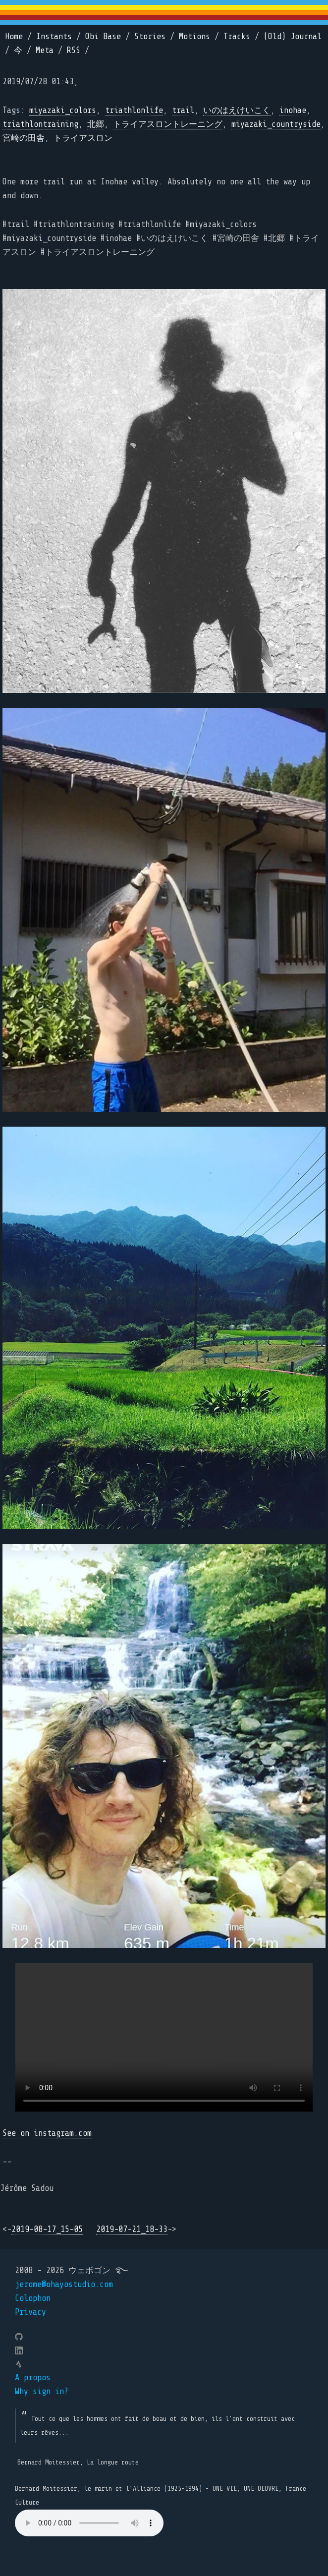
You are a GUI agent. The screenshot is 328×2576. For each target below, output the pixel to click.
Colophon (33, 2298)
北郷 (95, 124)
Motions (194, 36)
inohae (292, 110)
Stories (149, 36)
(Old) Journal (293, 36)
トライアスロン (83, 138)
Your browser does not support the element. (89, 2523)
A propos (33, 2377)
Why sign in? (41, 2391)
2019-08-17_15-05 (47, 2229)
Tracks (236, 36)
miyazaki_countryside (276, 124)
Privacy (30, 2312)
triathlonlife (134, 110)
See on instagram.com (47, 2133)
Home (14, 36)
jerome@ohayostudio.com (64, 2284)
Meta (45, 50)
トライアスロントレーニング (167, 124)
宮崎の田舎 (23, 138)
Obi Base (103, 36)
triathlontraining (40, 124)
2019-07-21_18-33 (131, 2229)
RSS (73, 50)
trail (183, 110)
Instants (54, 36)
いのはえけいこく (237, 110)
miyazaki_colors (62, 110)
